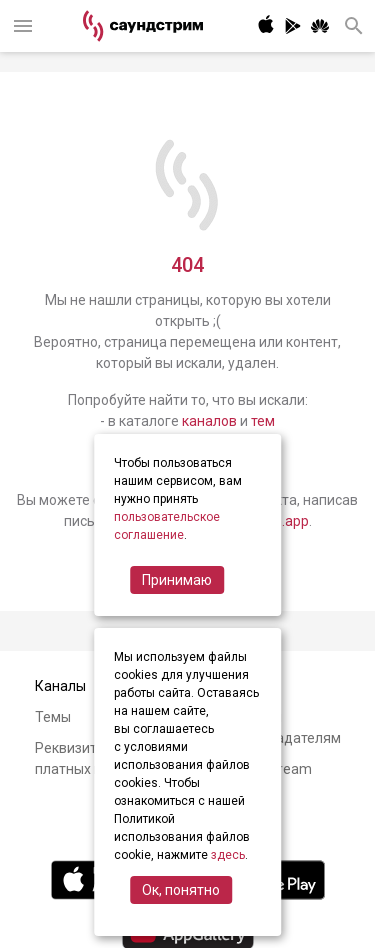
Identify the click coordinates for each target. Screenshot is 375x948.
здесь (228, 855)
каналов (209, 421)
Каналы (60, 686)
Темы (53, 717)
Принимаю (177, 580)
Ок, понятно (181, 890)
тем (263, 421)
